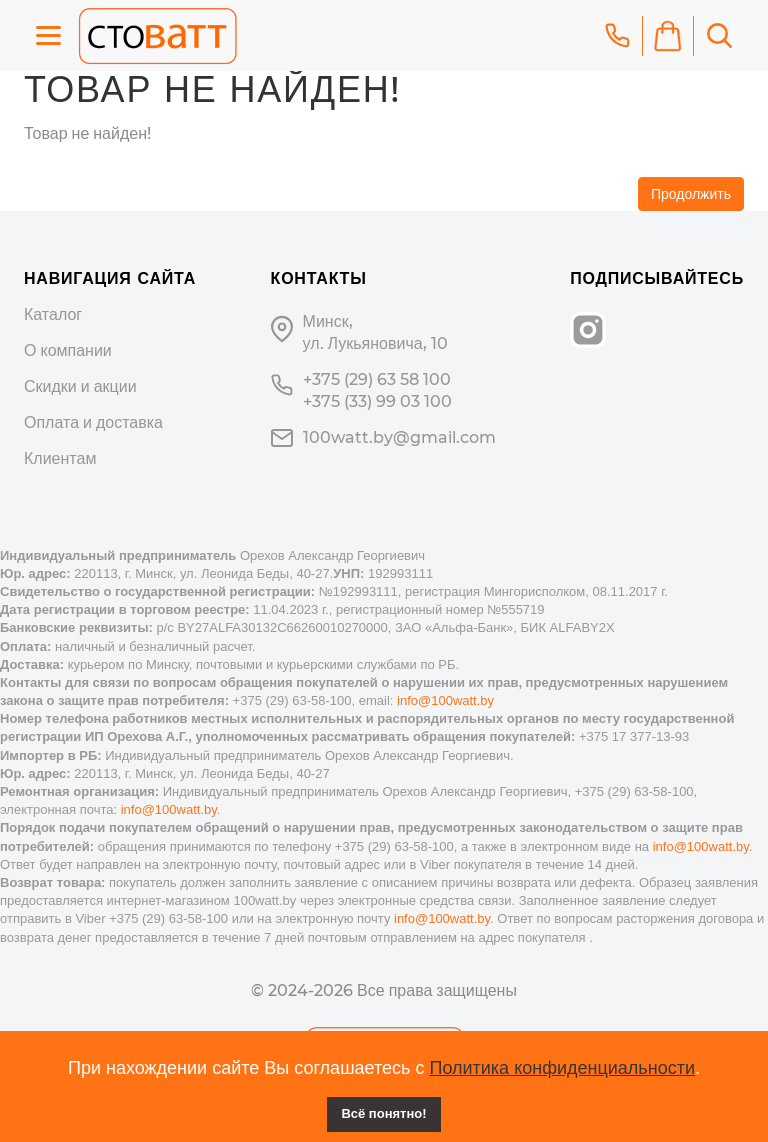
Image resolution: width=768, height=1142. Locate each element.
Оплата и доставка (93, 422)
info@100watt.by (445, 700)
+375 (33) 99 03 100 (377, 401)
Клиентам (60, 458)
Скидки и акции (80, 386)
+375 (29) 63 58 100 (377, 379)
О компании (68, 350)
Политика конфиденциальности (562, 1068)
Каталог (53, 314)
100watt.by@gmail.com (399, 437)
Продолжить (691, 194)
